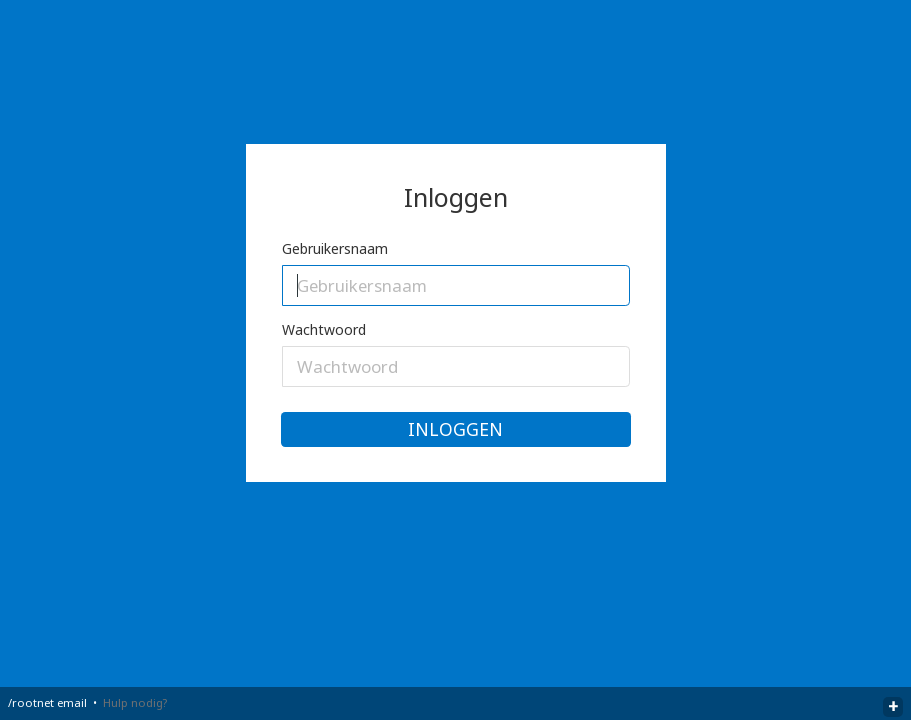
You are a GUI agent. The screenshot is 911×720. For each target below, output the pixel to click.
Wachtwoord (324, 329)
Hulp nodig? (135, 702)
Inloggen (455, 429)
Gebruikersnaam (335, 248)
